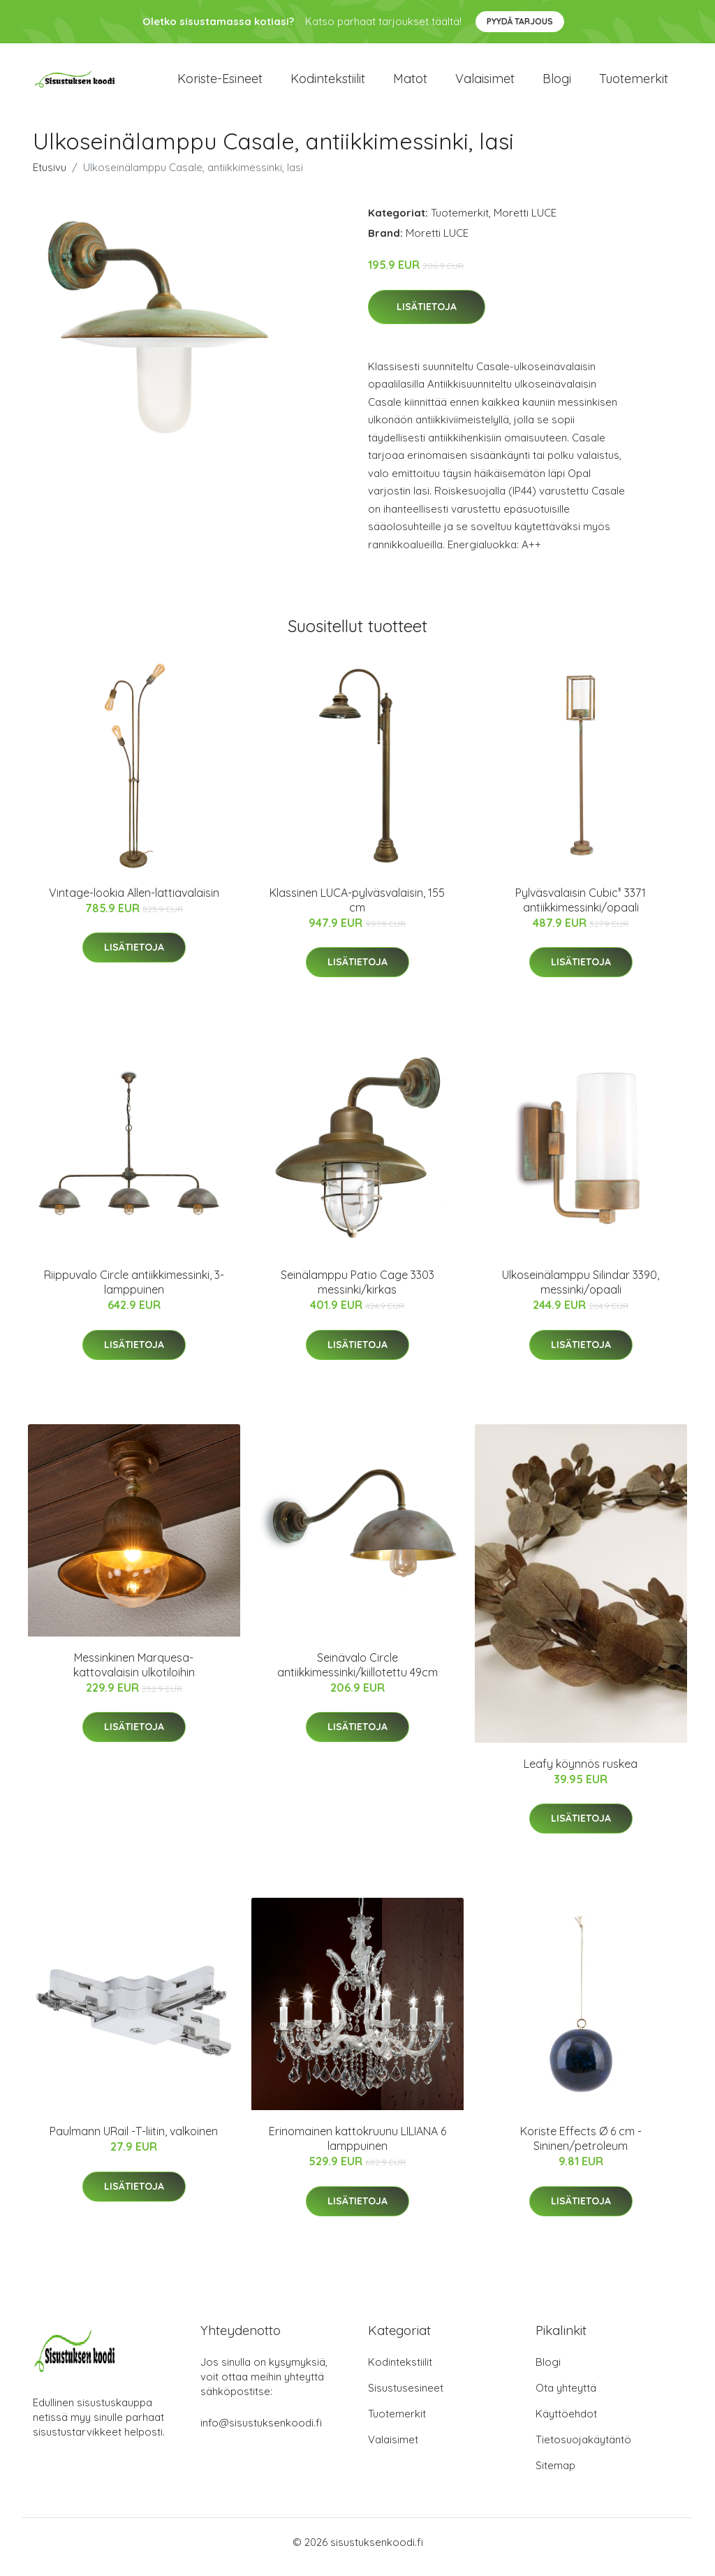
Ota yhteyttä (566, 2397)
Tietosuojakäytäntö (583, 2449)
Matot (410, 83)
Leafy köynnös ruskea (580, 1773)
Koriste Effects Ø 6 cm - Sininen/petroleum (581, 2148)
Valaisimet (485, 83)
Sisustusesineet (405, 2397)
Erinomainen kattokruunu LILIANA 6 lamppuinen (357, 2148)
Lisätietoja (427, 316)
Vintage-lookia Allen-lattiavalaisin (134, 902)
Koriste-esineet (220, 83)
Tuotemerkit (633, 83)
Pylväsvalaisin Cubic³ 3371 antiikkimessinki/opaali (580, 909)
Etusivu (49, 177)
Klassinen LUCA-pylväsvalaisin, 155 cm (357, 909)
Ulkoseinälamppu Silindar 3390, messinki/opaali (580, 1292)
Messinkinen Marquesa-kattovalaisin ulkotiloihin (134, 1674)
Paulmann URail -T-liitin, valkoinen (134, 2141)
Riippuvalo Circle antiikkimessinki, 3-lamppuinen (134, 1292)
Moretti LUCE (525, 222)
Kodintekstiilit (327, 83)
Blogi (557, 83)
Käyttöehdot (566, 2423)
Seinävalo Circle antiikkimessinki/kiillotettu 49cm (357, 1674)
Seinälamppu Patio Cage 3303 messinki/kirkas (357, 1292)
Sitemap (555, 2475)
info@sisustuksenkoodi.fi (261, 2432)
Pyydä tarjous (520, 21)
